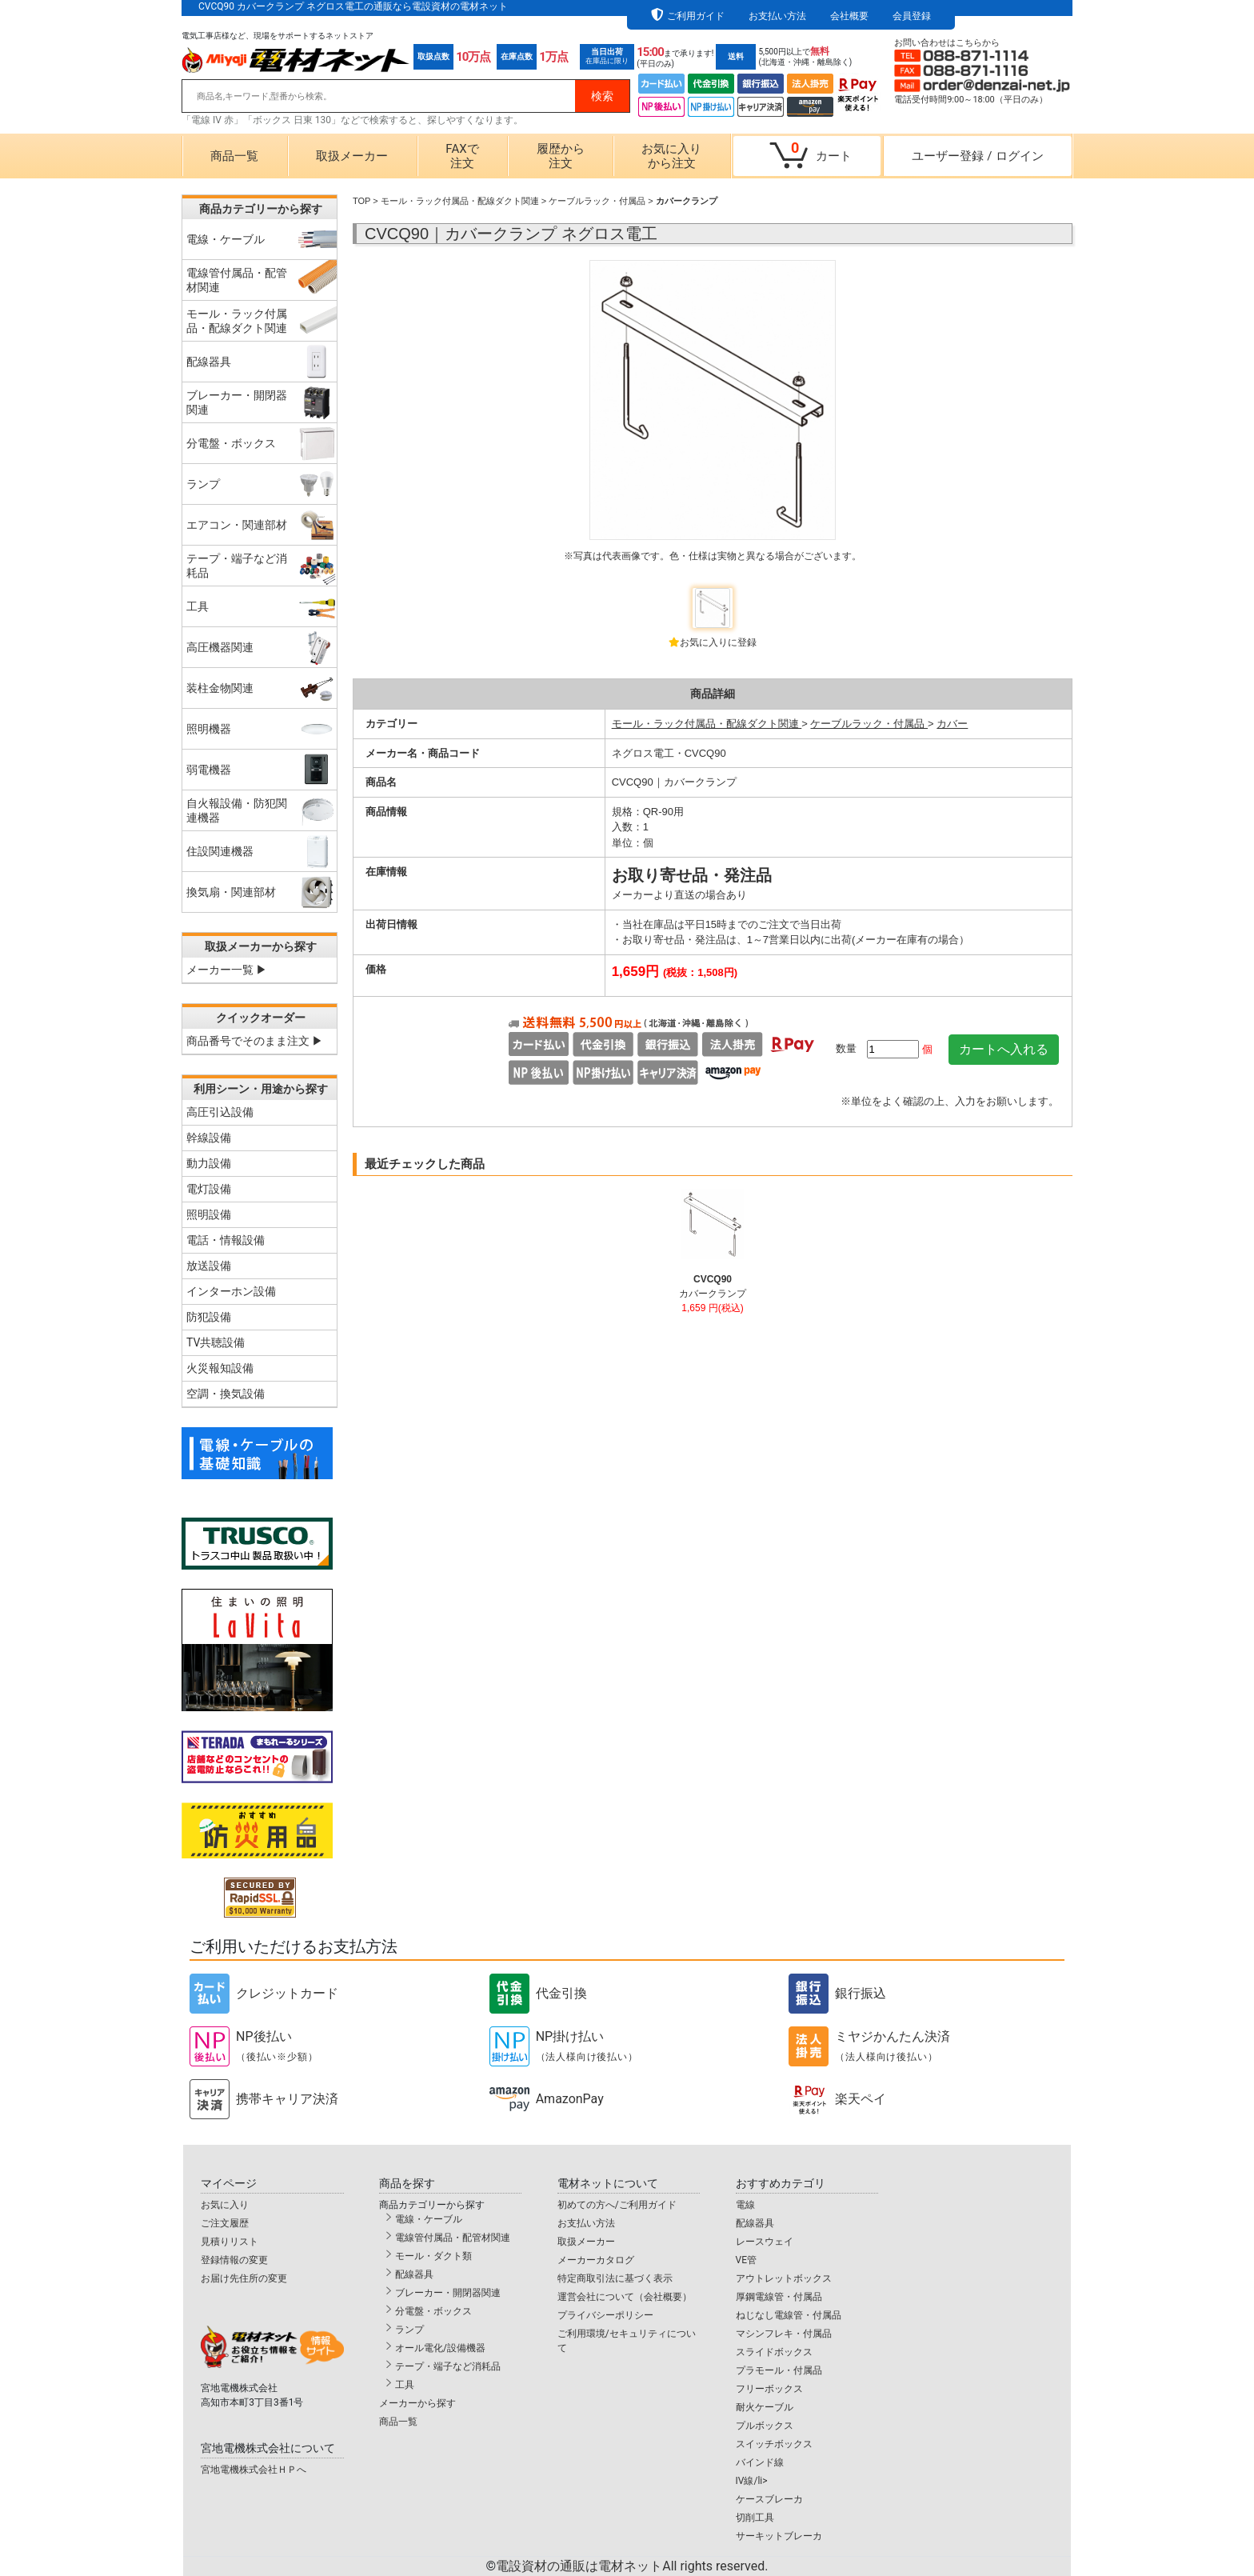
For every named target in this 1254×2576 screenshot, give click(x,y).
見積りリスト (229, 2241)
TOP (361, 201)
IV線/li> (752, 2480)
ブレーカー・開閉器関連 (448, 2292)
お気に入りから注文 (671, 156)
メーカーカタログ (595, 2260)
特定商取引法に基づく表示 (615, 2278)
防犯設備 (208, 1316)
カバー (952, 724)
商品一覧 (234, 156)
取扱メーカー (352, 156)
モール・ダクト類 (433, 2256)
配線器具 (414, 2274)
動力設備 (208, 1163)
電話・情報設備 (225, 1240)
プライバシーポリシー (605, 2315)
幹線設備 (208, 1137)
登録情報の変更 (234, 2260)
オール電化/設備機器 (440, 2348)
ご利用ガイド (696, 16)
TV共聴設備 (215, 1342)
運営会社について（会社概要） (624, 2296)
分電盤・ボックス (433, 2311)
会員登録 (912, 16)
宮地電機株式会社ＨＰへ (253, 2469)
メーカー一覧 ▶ (226, 969)
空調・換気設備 (225, 1393)
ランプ (409, 2329)
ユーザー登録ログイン (977, 156)
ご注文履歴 (225, 2223)
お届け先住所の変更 (244, 2278)
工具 (404, 2384)
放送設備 (208, 1265)
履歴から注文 (561, 156)
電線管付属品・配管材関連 (452, 2237)
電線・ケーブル (428, 2219)
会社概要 (849, 16)
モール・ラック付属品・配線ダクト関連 (460, 201)
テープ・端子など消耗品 (448, 2366)
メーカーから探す (417, 2403)
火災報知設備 (220, 1368)
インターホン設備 (231, 1291)
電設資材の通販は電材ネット (632, 2566)
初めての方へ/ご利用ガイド (617, 2204)
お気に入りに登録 (718, 642)
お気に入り (225, 2204)
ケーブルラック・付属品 (597, 201)
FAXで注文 (461, 156)
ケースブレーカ (769, 2499)
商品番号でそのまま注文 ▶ (254, 1040)
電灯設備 (208, 1188)
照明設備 (208, 1214)
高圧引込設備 (220, 1112)
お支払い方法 (777, 16)
